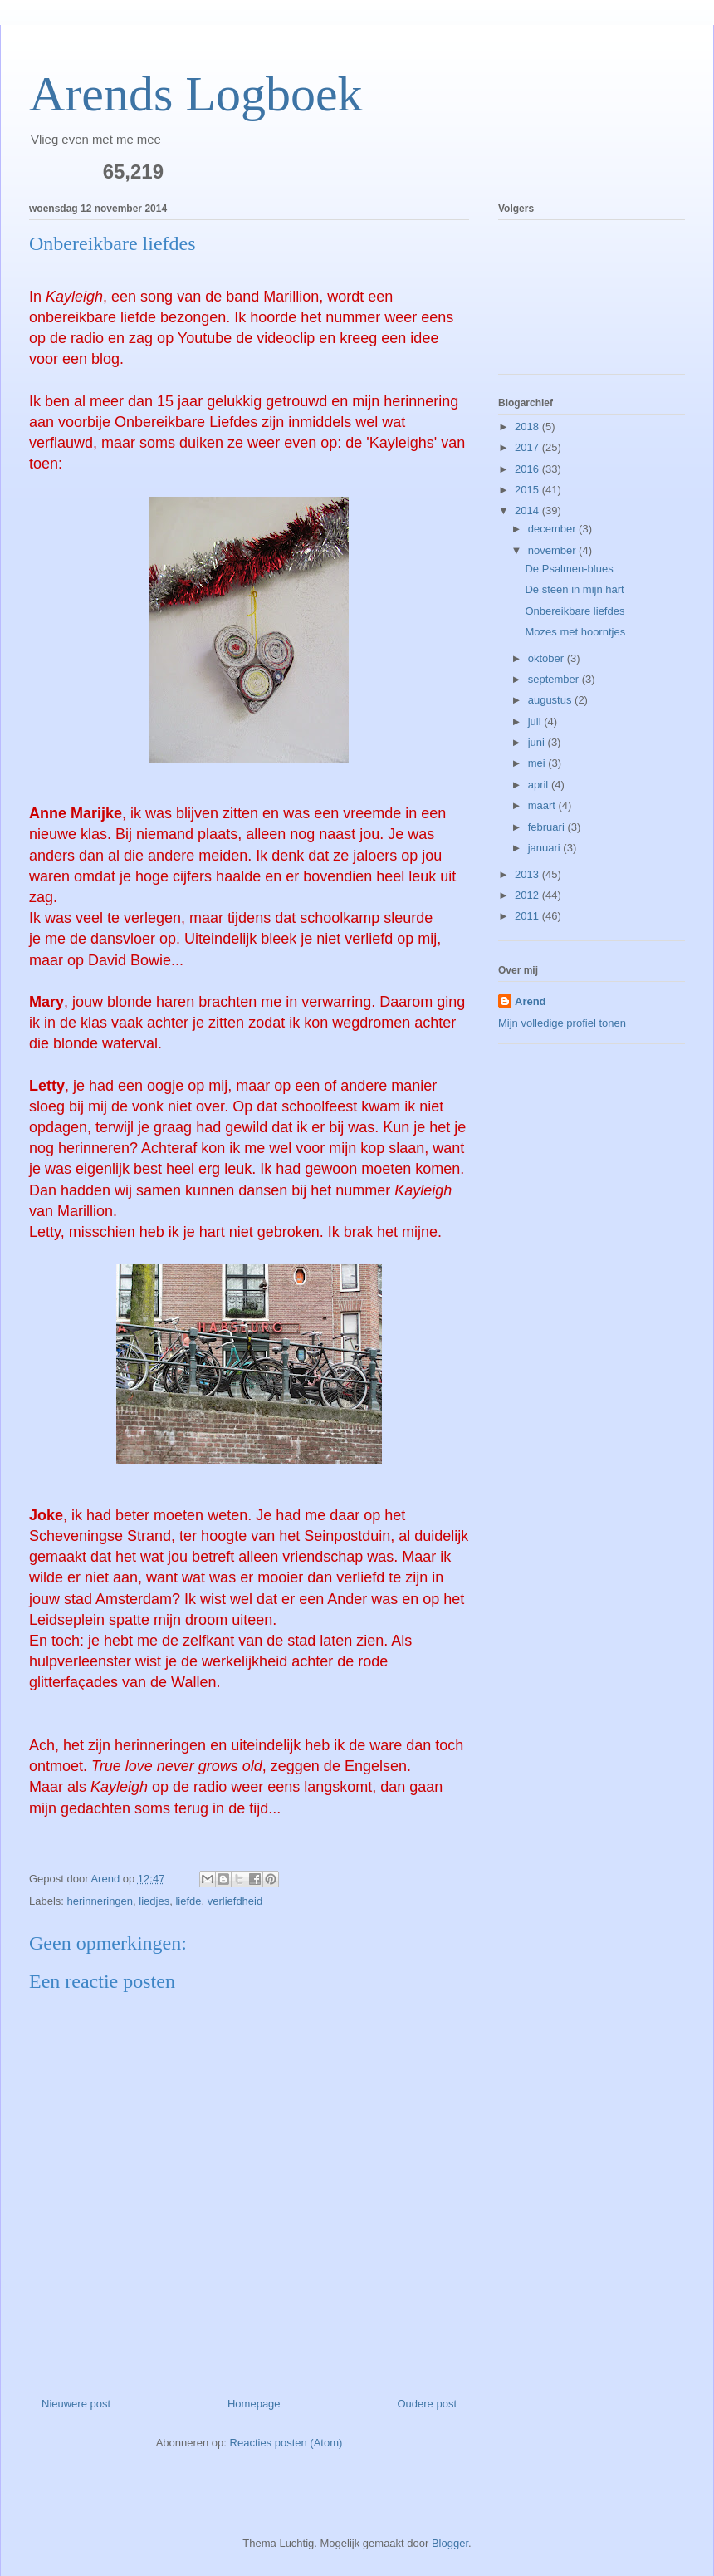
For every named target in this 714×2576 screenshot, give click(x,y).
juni (538, 742)
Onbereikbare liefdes (574, 611)
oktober (547, 658)
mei (538, 763)
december (553, 529)
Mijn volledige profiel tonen (562, 1023)
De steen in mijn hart (574, 589)
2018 (528, 426)
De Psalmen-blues (569, 568)
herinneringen (100, 1901)
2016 (528, 469)
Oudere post (427, 2403)
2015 (528, 489)
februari (548, 827)
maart (543, 805)
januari (546, 847)
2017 (528, 447)
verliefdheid (235, 1901)
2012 (528, 895)
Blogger (450, 2543)
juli (536, 721)
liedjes (154, 1901)
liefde (188, 1901)
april (539, 784)
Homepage (254, 2403)
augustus (551, 700)
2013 (528, 874)
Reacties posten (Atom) (286, 2442)
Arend (530, 1001)
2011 (528, 916)
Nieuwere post (76, 2403)
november (553, 550)
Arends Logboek (196, 93)
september (555, 679)
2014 (528, 510)
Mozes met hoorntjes (575, 632)
